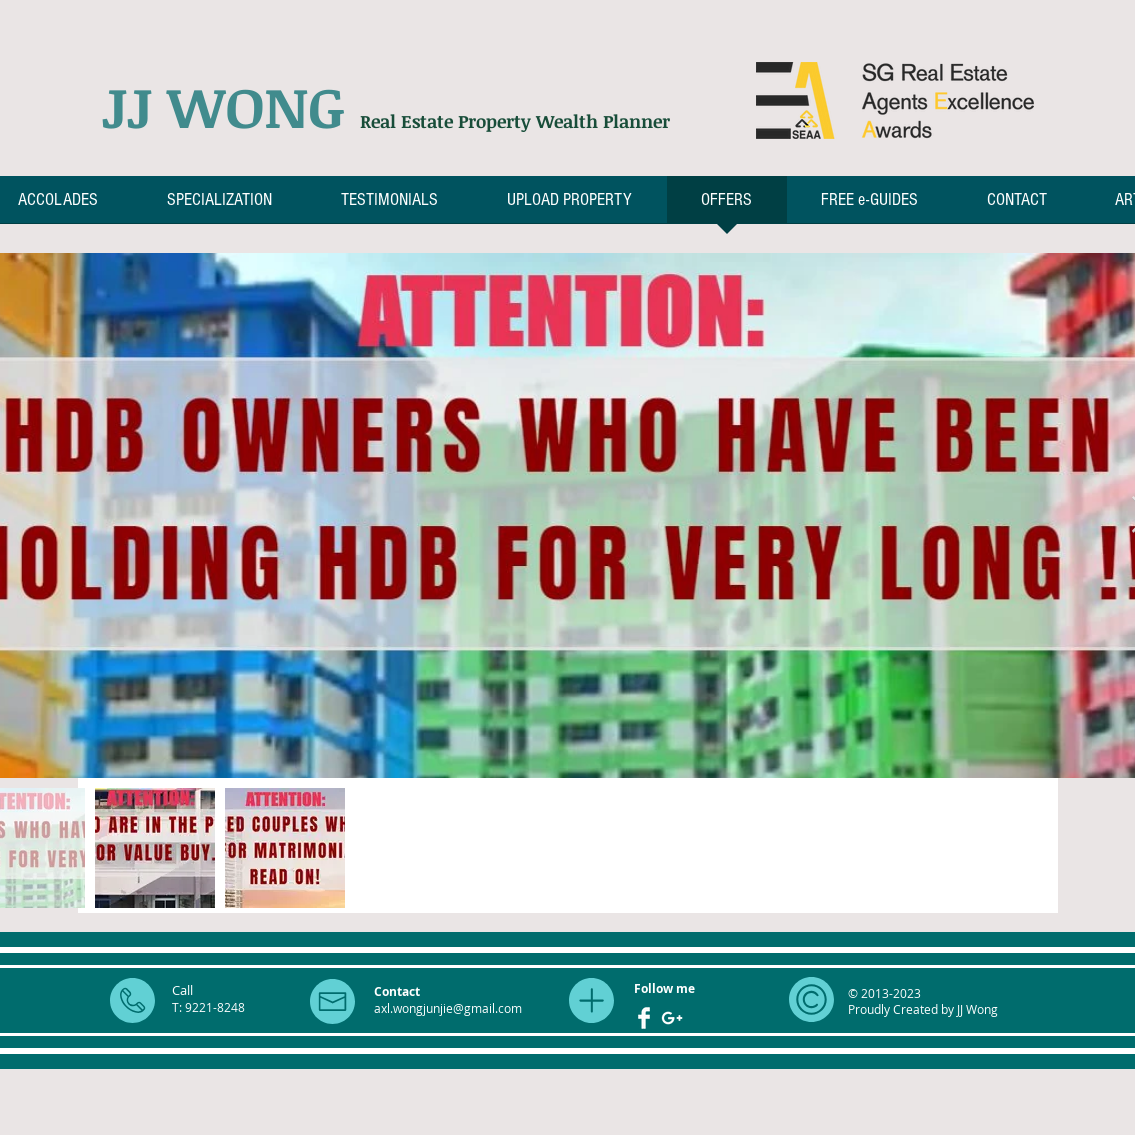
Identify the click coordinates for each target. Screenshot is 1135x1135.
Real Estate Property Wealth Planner (515, 121)
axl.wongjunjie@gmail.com (448, 1008)
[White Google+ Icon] (672, 1018)
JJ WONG (231, 106)
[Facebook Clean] (644, 1018)
